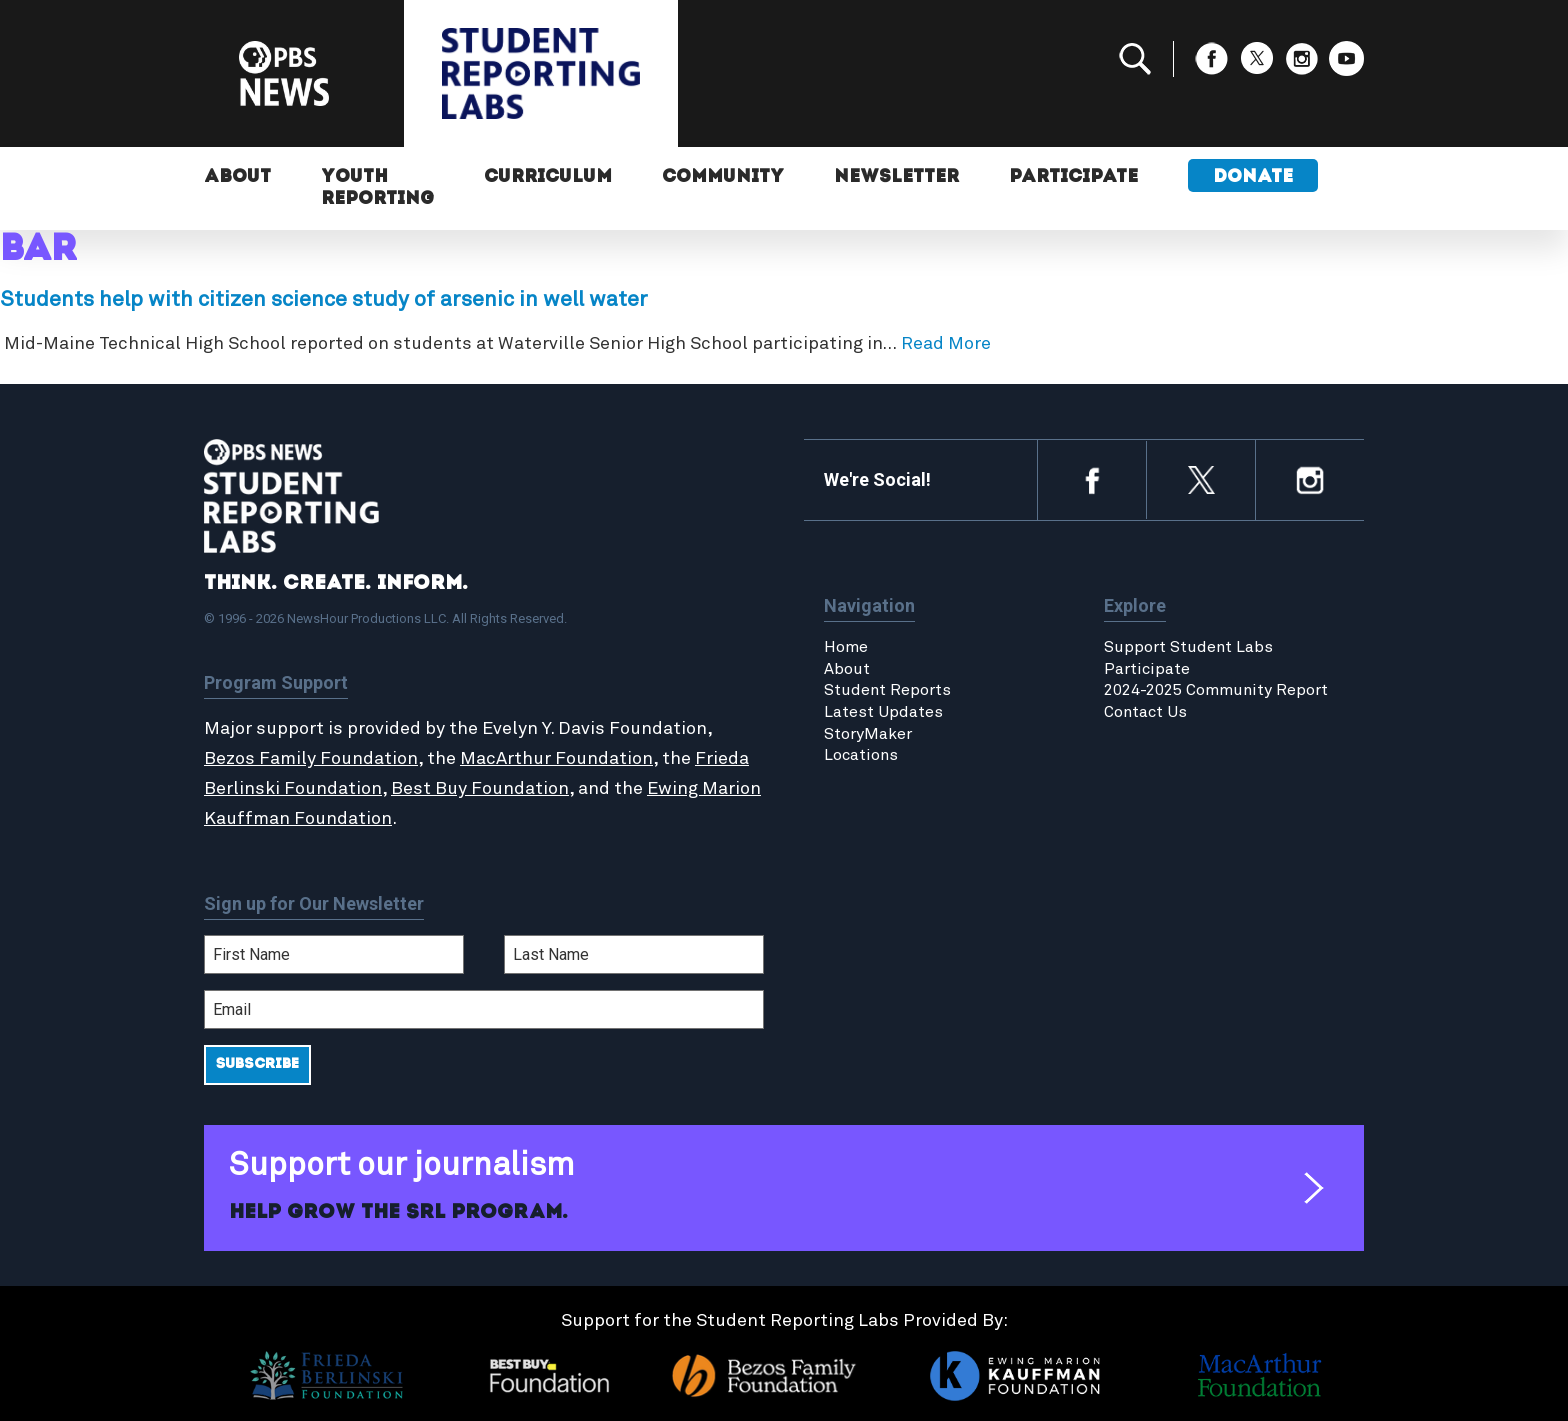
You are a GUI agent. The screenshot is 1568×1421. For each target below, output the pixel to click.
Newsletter (896, 177)
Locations (861, 755)
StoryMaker (868, 734)
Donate (1253, 177)
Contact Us (1145, 712)
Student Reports (887, 690)
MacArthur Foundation (556, 759)
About (237, 177)
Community (723, 177)
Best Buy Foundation (480, 789)
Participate (1073, 177)
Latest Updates (883, 712)
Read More (946, 344)
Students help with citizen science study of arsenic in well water (324, 300)
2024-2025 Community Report (1216, 690)
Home (846, 647)
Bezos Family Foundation (311, 759)
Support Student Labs (1188, 647)
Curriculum (548, 177)
